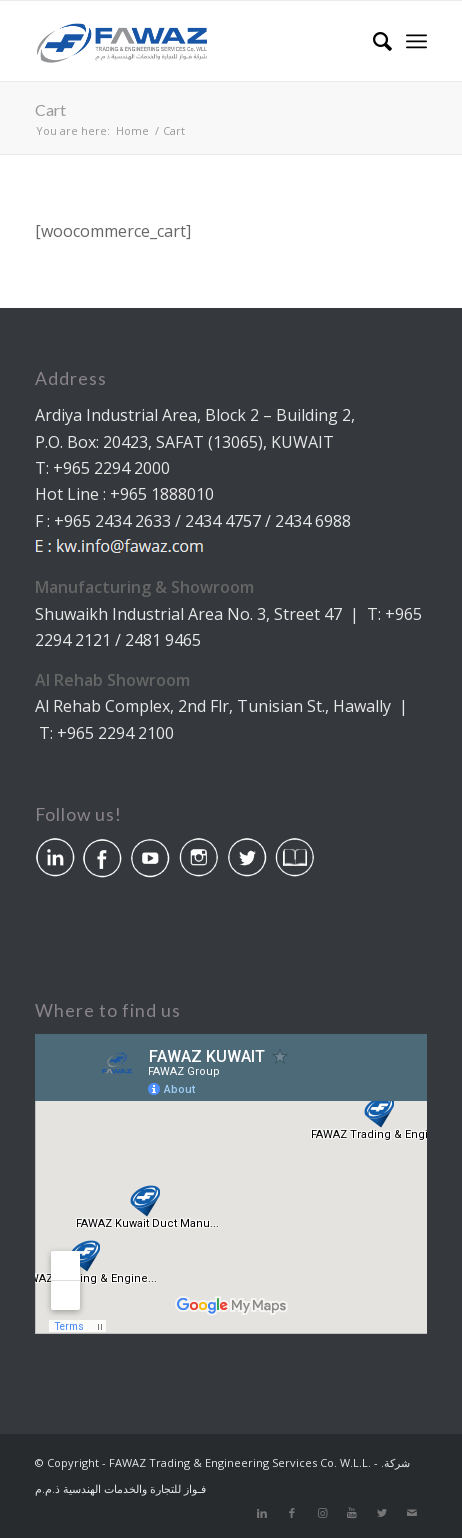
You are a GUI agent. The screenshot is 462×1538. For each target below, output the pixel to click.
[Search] (372, 41)
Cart (50, 109)
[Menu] (416, 41)
